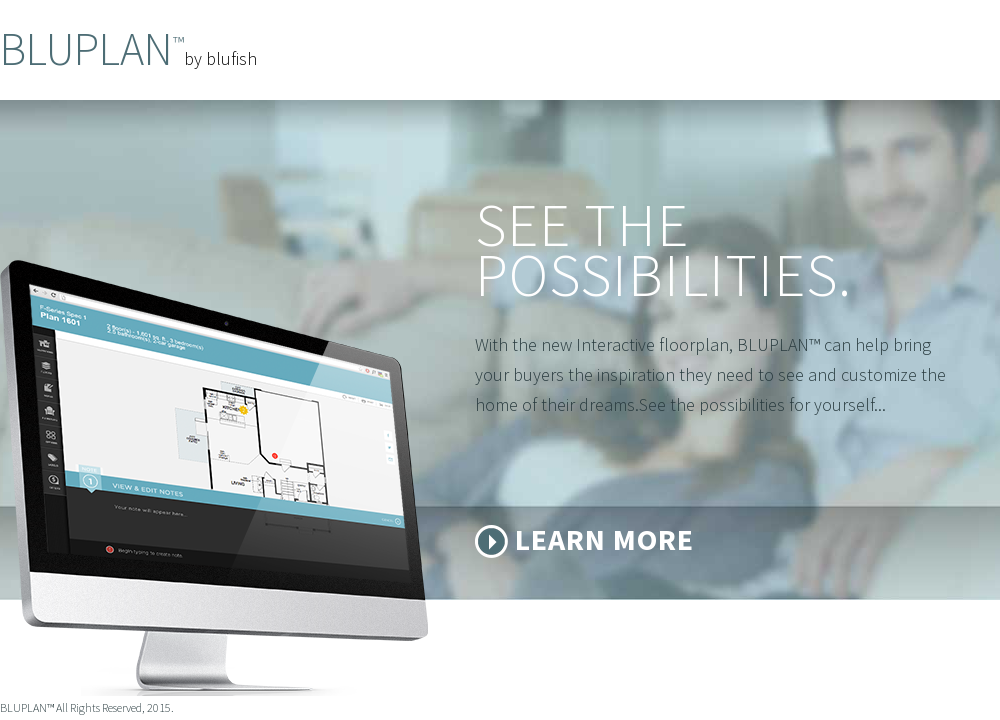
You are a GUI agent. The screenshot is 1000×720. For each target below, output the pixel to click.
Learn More (604, 539)
